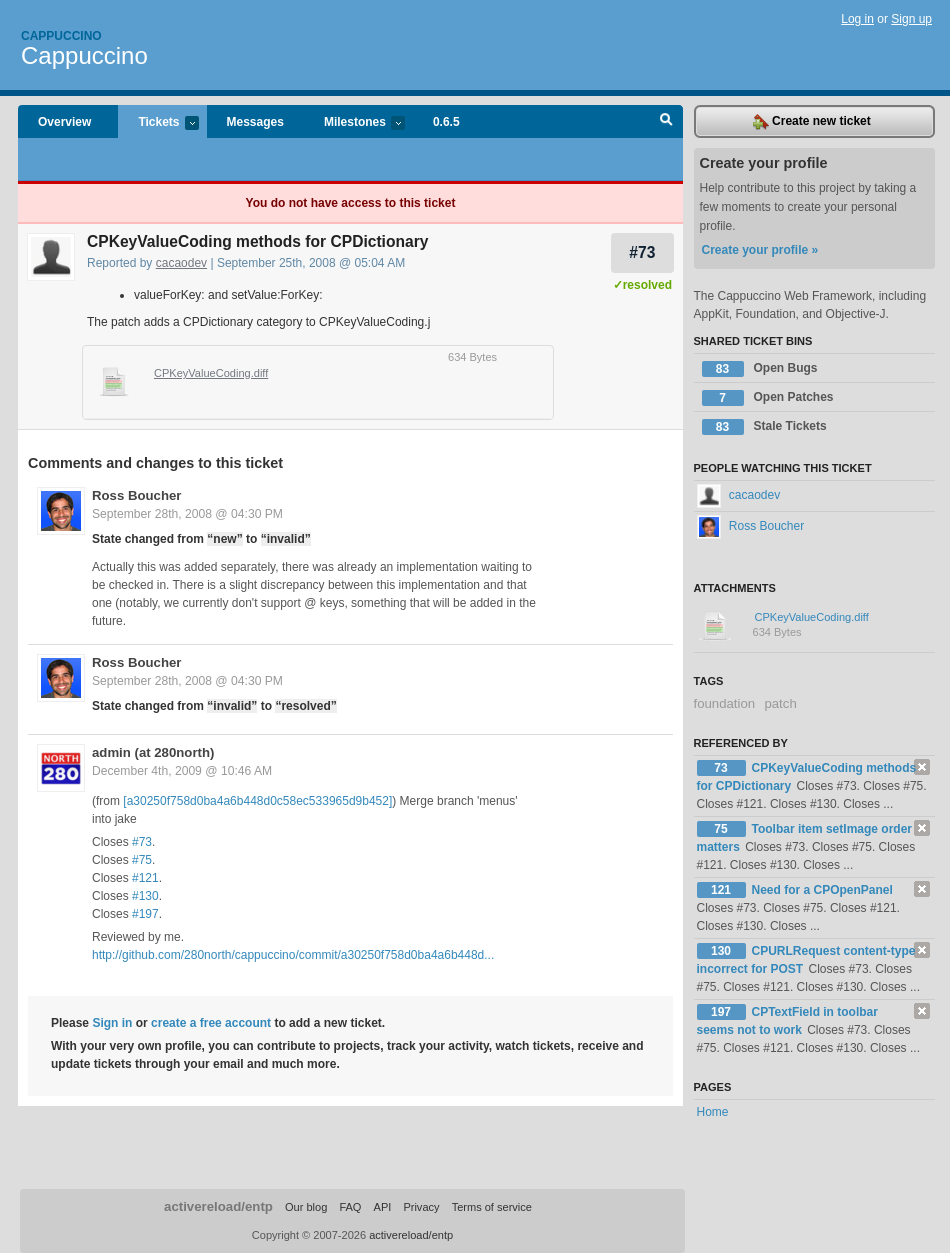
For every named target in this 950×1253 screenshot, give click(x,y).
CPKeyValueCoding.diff (211, 373)
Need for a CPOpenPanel (822, 890)
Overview (64, 122)
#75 (142, 860)
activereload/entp (218, 1206)
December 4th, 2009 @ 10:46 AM (182, 771)
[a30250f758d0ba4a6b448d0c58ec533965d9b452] (257, 801)
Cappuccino (61, 36)
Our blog (306, 1207)
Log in (857, 19)
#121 (145, 878)
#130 (145, 896)
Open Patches (768, 398)
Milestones (354, 123)
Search (666, 122)
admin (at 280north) (153, 752)
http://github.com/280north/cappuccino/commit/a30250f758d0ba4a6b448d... (293, 955)
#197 (145, 914)
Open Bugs (760, 369)
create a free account (211, 1023)
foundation (725, 703)
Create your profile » (760, 250)
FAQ (350, 1207)
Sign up (911, 19)
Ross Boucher (136, 495)
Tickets (158, 123)
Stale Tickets (764, 427)
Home (713, 1112)
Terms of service (492, 1207)
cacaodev (181, 263)
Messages (255, 122)
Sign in (112, 1023)
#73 (642, 252)
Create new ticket (812, 122)
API (383, 1207)
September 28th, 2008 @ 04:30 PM (187, 514)
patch (780, 703)
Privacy (421, 1207)
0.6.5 (446, 122)
